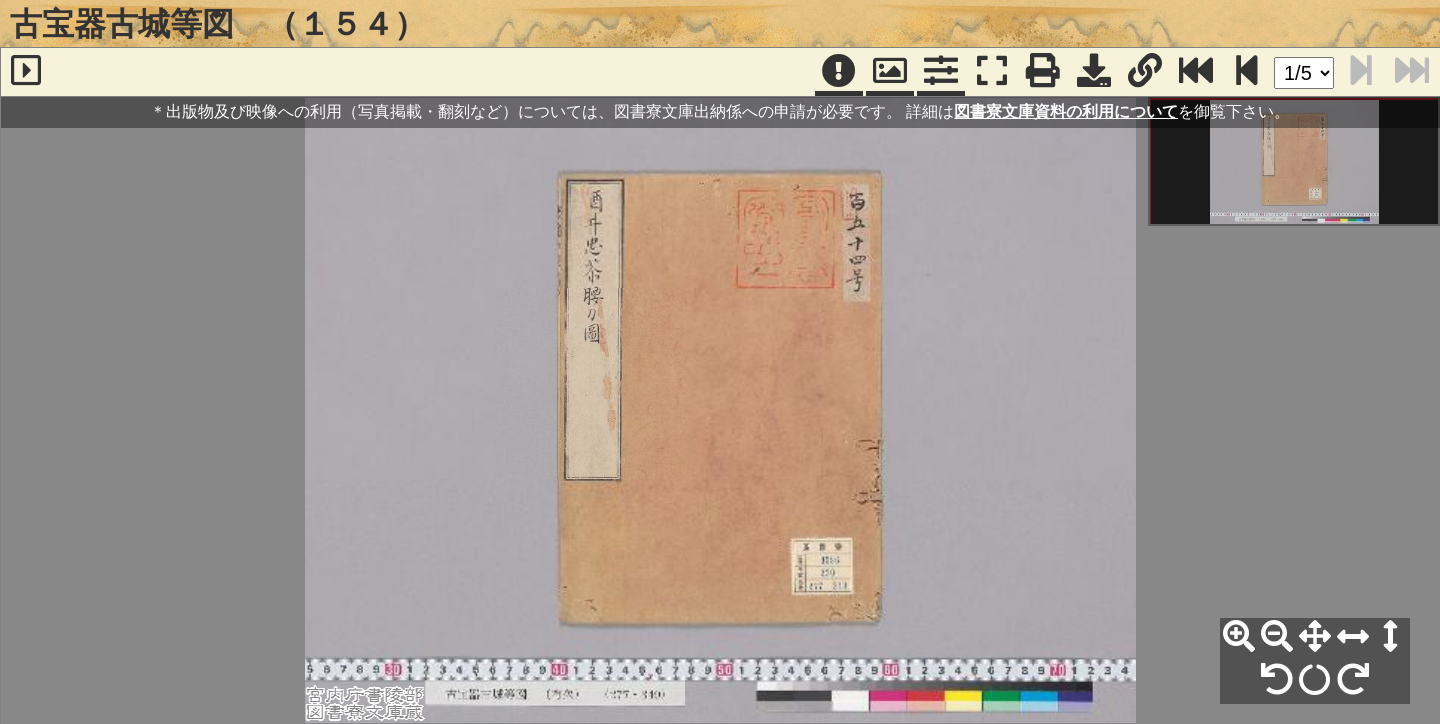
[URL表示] (1145, 72)
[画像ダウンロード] (1094, 72)
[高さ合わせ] (1391, 637)
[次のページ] (1247, 72)
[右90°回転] (1353, 680)
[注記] (839, 72)
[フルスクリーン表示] (992, 72)
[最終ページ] (1196, 72)
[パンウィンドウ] (890, 72)
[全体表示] (1315, 637)
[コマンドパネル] (941, 72)
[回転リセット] (1315, 680)
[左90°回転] (1277, 680)
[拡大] (1239, 637)
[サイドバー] (26, 72)
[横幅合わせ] (1353, 637)
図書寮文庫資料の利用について (1066, 111)
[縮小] (1277, 637)
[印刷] (1043, 72)
